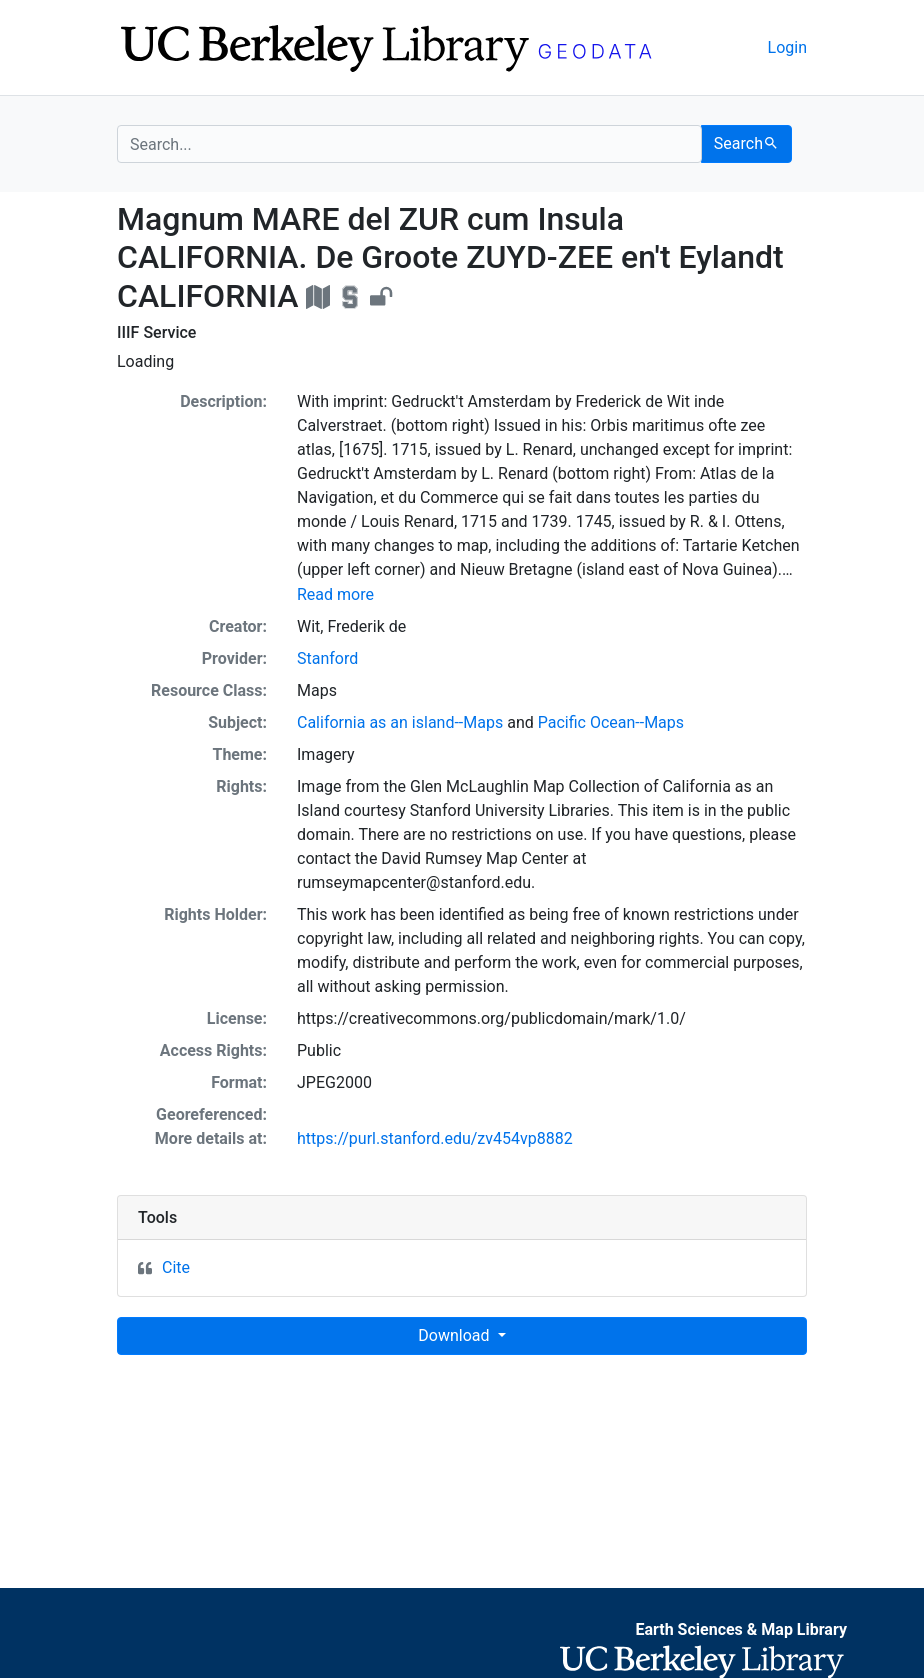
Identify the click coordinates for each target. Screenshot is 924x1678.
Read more (335, 594)
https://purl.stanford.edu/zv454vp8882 (435, 1138)
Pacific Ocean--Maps (611, 722)
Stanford (327, 658)
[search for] (409, 144)
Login (787, 47)
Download (455, 1335)
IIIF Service (156, 332)
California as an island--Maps (400, 722)
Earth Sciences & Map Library (741, 1629)
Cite (176, 1267)
